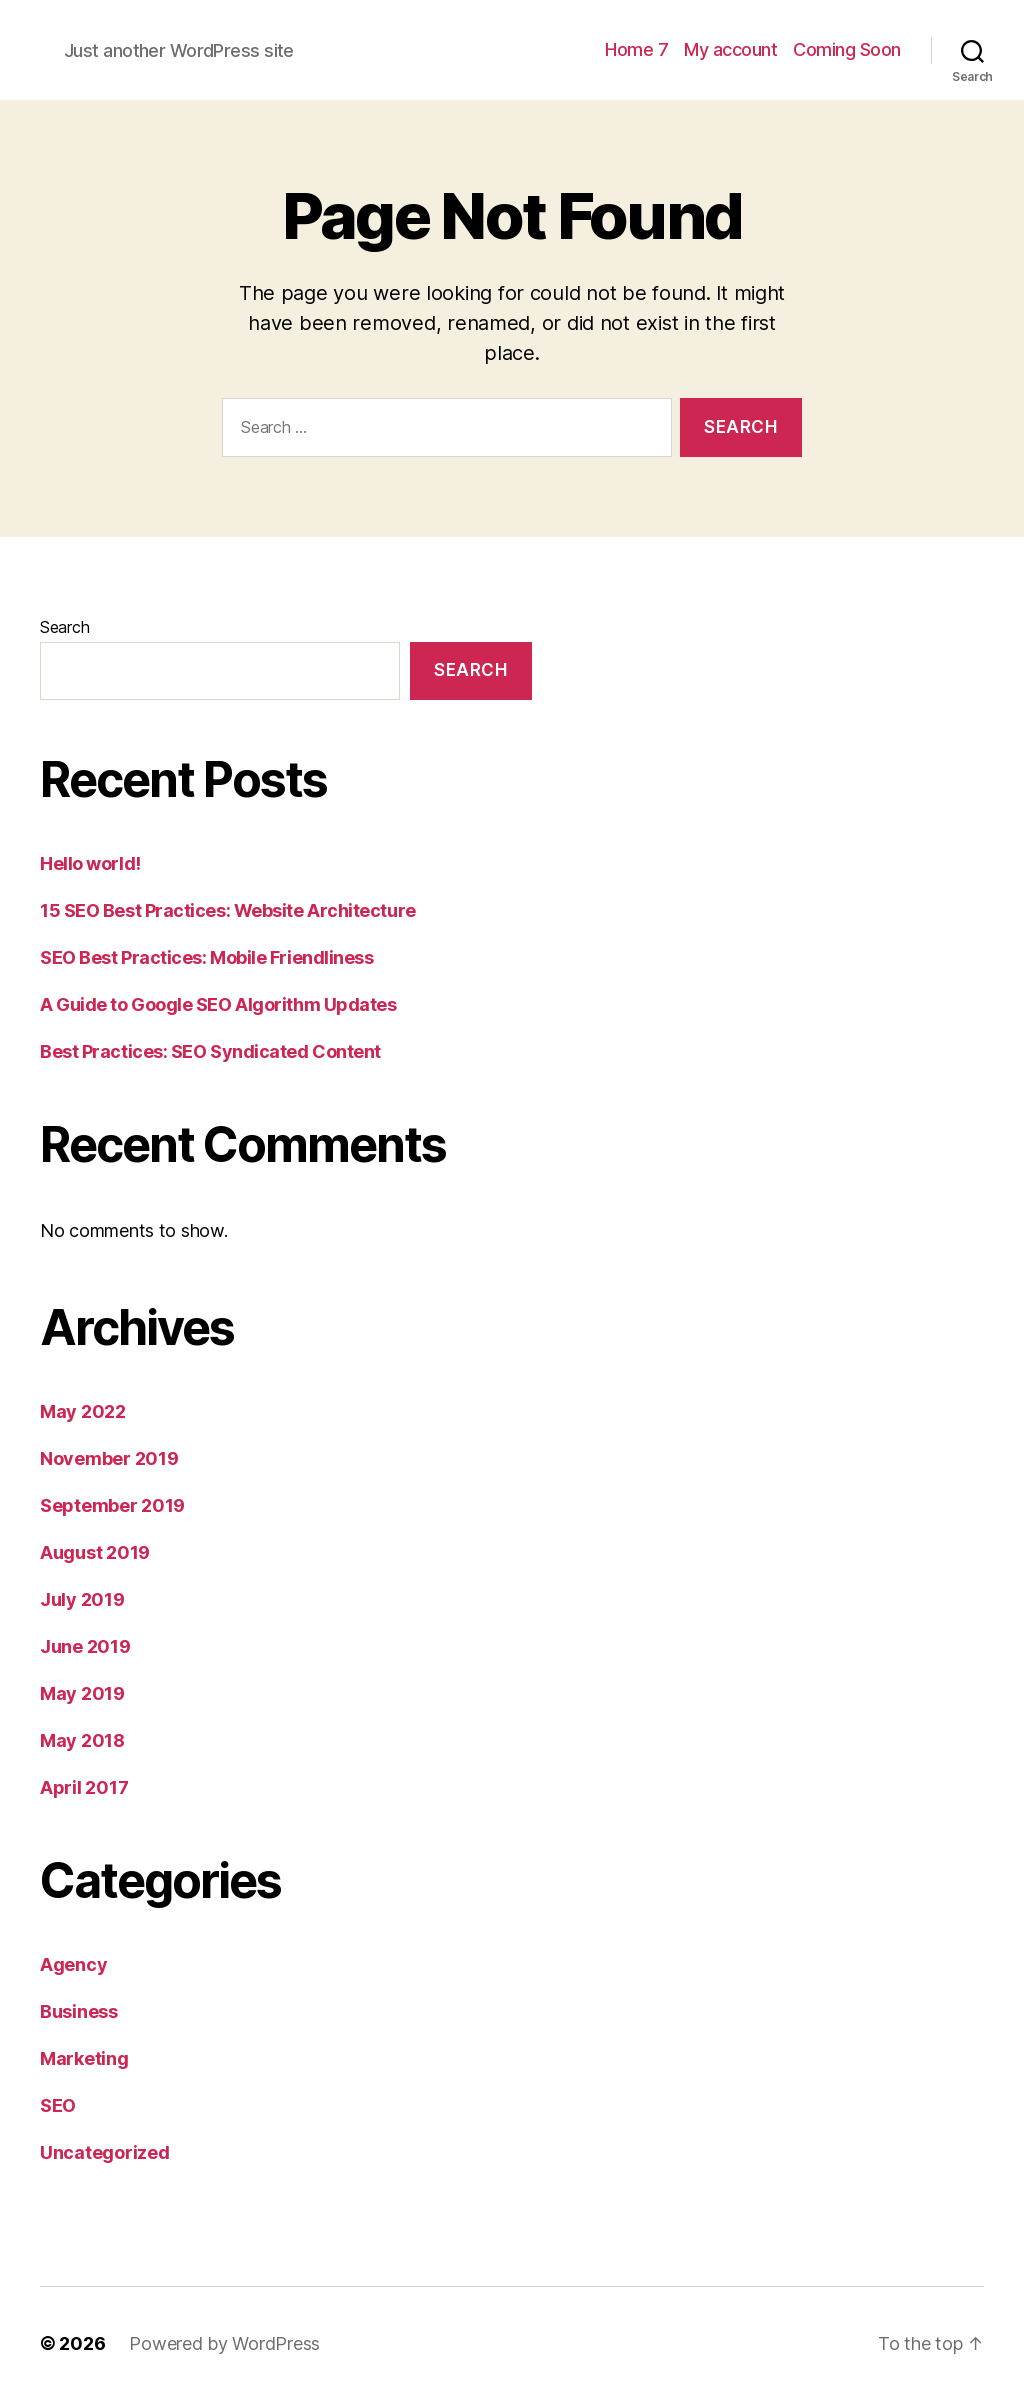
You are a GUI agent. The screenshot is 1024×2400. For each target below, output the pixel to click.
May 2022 (83, 1411)
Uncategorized (105, 2152)
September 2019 (112, 1505)
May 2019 (82, 1693)
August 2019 (95, 1552)
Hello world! (90, 863)
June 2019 (85, 1646)
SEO (58, 2105)
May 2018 (82, 1740)
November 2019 (109, 1458)
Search (64, 627)
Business (79, 2011)
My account (730, 49)
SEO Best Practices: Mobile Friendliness (206, 957)
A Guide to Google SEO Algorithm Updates (218, 1004)
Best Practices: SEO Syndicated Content (210, 1051)
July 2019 (82, 1599)
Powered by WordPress (224, 2343)
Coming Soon (847, 49)
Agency (73, 1964)
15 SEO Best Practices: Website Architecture (228, 910)
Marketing (84, 2058)
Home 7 (636, 49)
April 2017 (84, 1787)
